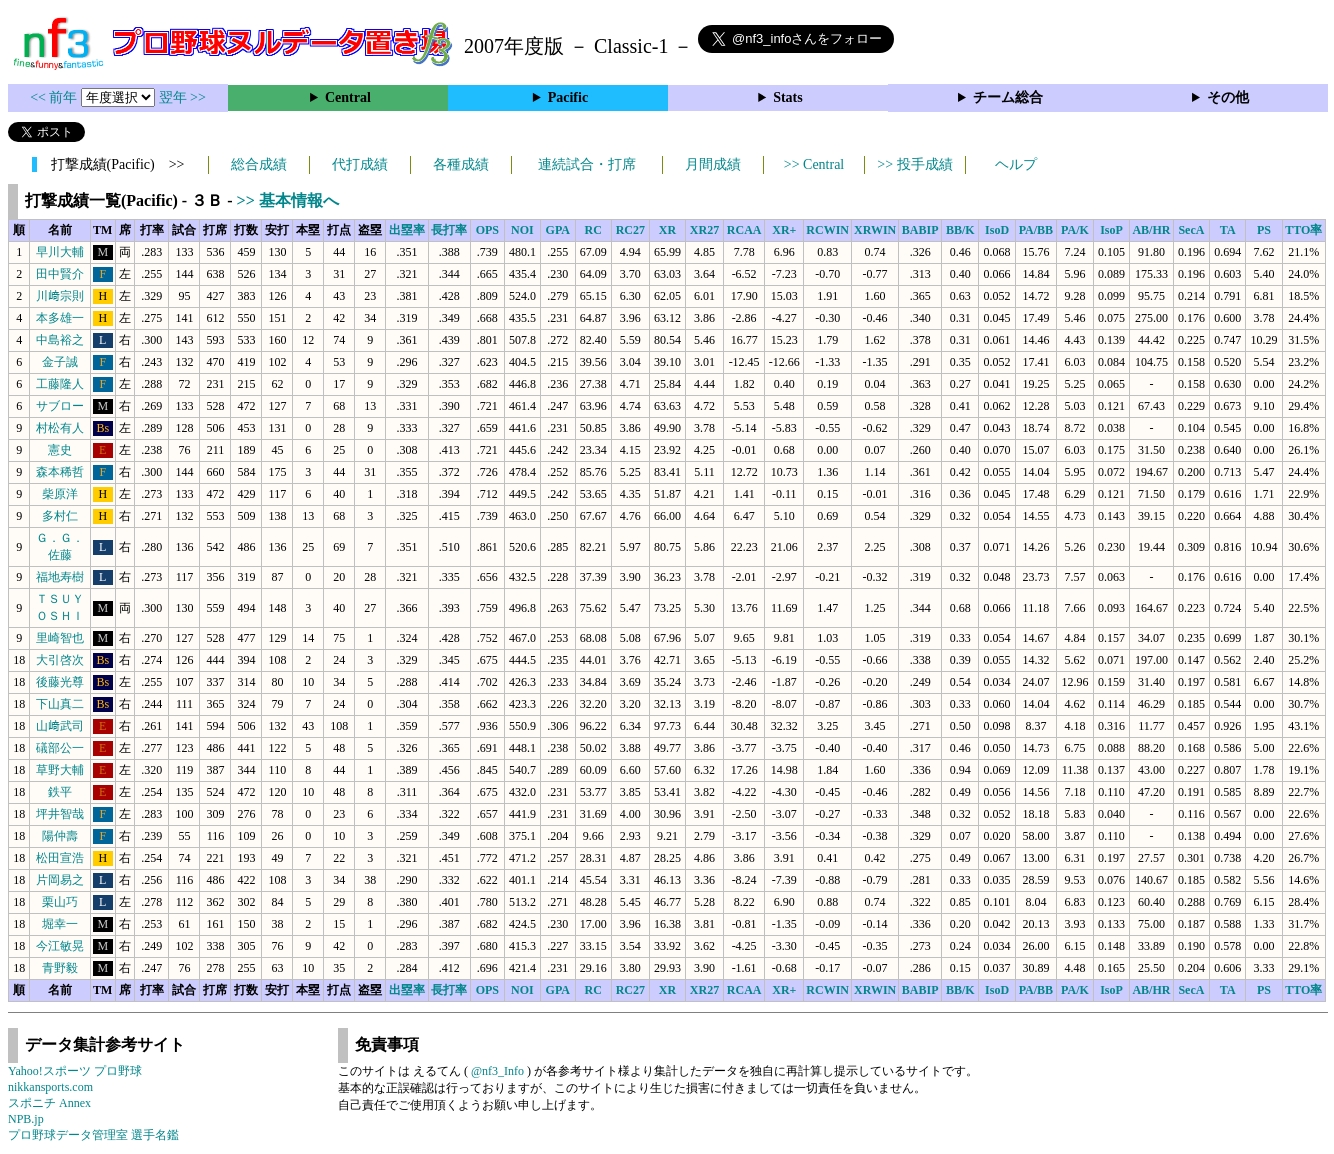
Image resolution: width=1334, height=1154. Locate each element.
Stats (788, 97)
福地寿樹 (60, 577)
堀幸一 (60, 924)
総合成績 (259, 164)
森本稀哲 (60, 472)
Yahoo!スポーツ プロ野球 (75, 1071)
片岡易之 (60, 880)
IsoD (997, 230)
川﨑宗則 (60, 296)
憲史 (60, 450)
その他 (1228, 97)
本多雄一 (60, 318)
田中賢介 (60, 274)
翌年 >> (182, 97)
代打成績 (360, 164)
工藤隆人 (60, 384)
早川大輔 (60, 252)
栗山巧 (60, 902)
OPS (487, 230)
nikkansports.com (50, 1087)
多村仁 (60, 516)
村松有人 (60, 428)
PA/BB (1036, 230)
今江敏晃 (60, 946)
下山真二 (60, 704)
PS (1264, 230)
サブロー (60, 406)
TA (1228, 230)
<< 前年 (55, 97)
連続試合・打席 (587, 164)
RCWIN (827, 230)
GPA (558, 230)
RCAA (744, 230)
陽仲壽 (60, 836)
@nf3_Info (497, 1071)
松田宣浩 (60, 858)
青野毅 (60, 968)
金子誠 (60, 362)
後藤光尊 (60, 682)
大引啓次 (60, 660)
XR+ (784, 230)
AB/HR (1151, 230)
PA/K (1075, 230)
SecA (1191, 230)
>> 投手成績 (914, 164)
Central (348, 97)
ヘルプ (1016, 164)
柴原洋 (60, 494)
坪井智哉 (60, 814)
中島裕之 (60, 340)
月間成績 (713, 164)
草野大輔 (60, 770)
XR (667, 230)
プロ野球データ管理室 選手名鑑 (93, 1135)
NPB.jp (26, 1119)
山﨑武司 (60, 726)
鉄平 (60, 792)
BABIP (920, 230)
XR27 (704, 230)
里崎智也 (60, 638)
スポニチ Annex (49, 1103)
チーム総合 (1008, 97)
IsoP (1111, 230)
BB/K (960, 230)
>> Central (814, 164)
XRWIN (875, 230)
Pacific (568, 97)
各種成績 (461, 164)
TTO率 (1303, 230)
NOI (522, 230)
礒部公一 (60, 748)
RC (593, 230)
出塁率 (407, 230)
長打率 (449, 230)
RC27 (630, 230)
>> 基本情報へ (288, 200)
